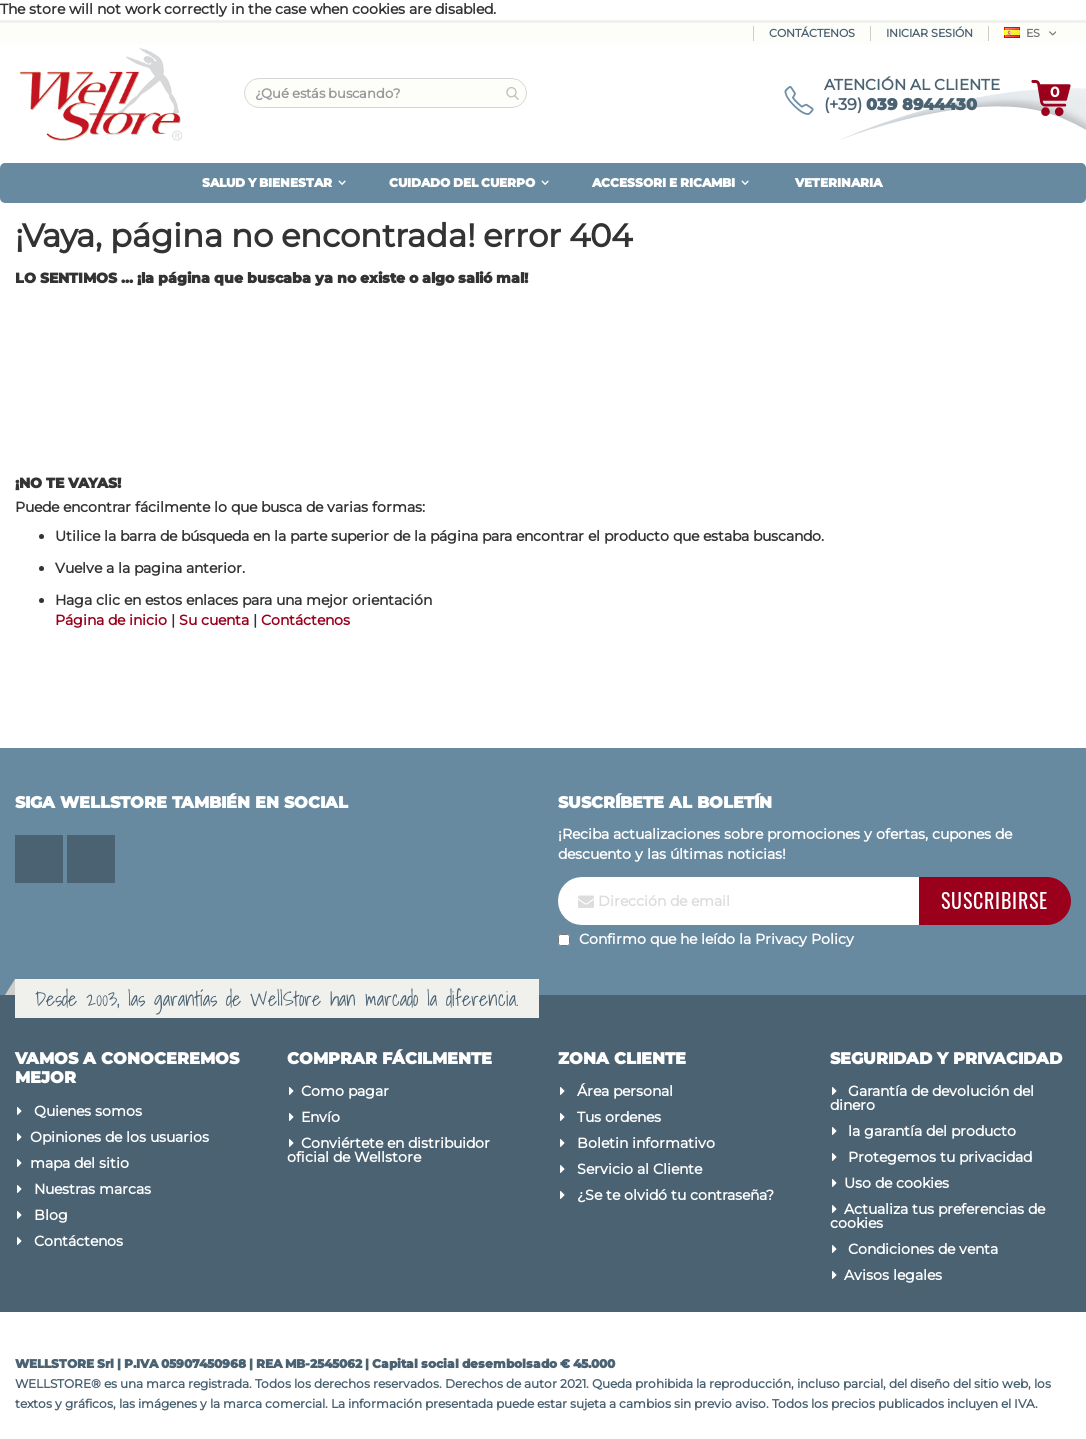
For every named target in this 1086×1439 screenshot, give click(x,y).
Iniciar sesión (929, 33)
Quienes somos (88, 1111)
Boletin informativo (646, 1143)
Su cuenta (214, 620)
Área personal (625, 1091)
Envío (320, 1117)
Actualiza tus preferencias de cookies (938, 1216)
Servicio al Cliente (639, 1169)
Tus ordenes (619, 1117)
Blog (51, 1215)
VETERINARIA (838, 182)
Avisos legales (893, 1275)
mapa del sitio (79, 1163)
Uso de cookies (896, 1183)
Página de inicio (111, 620)
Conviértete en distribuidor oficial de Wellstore (389, 1150)
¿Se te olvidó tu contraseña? (675, 1195)
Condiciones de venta (923, 1249)
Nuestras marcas (92, 1189)
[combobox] (385, 93)
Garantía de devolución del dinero (932, 1098)
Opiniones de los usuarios (119, 1137)
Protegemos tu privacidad (940, 1157)
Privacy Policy (804, 939)
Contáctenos (812, 33)
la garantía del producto (932, 1131)
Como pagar (345, 1091)
